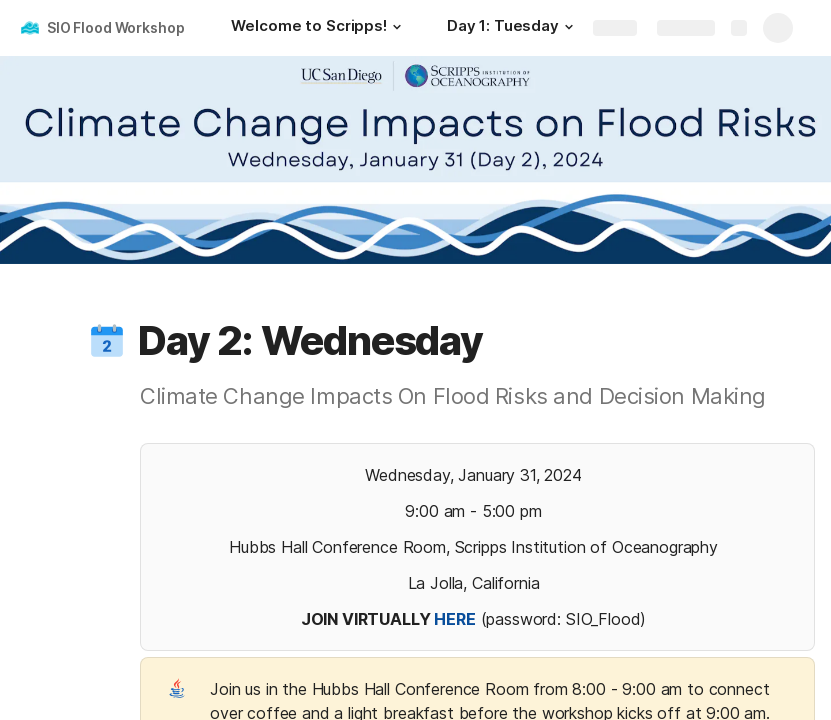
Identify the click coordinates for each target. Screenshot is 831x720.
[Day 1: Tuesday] (513, 28)
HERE (454, 619)
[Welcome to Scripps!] (318, 28)
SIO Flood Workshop (115, 27)
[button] (397, 27)
